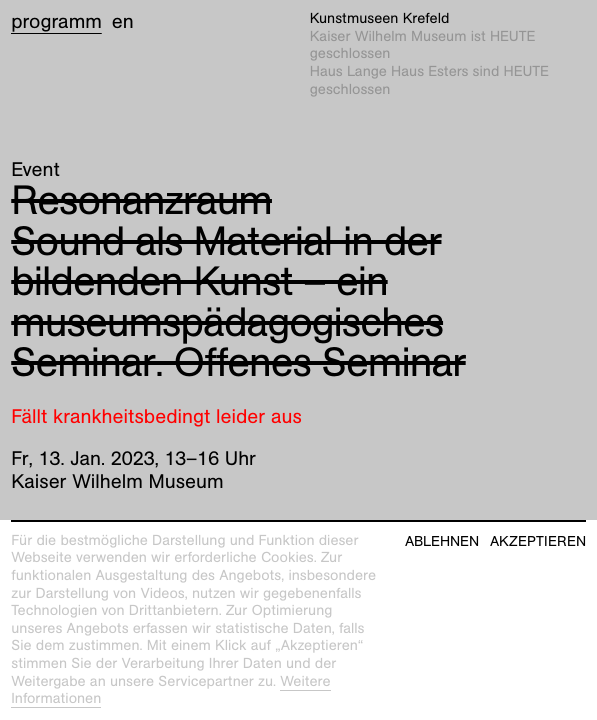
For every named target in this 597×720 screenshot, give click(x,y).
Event (35, 170)
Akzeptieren (538, 541)
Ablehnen (442, 541)
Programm (56, 22)
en (123, 22)
